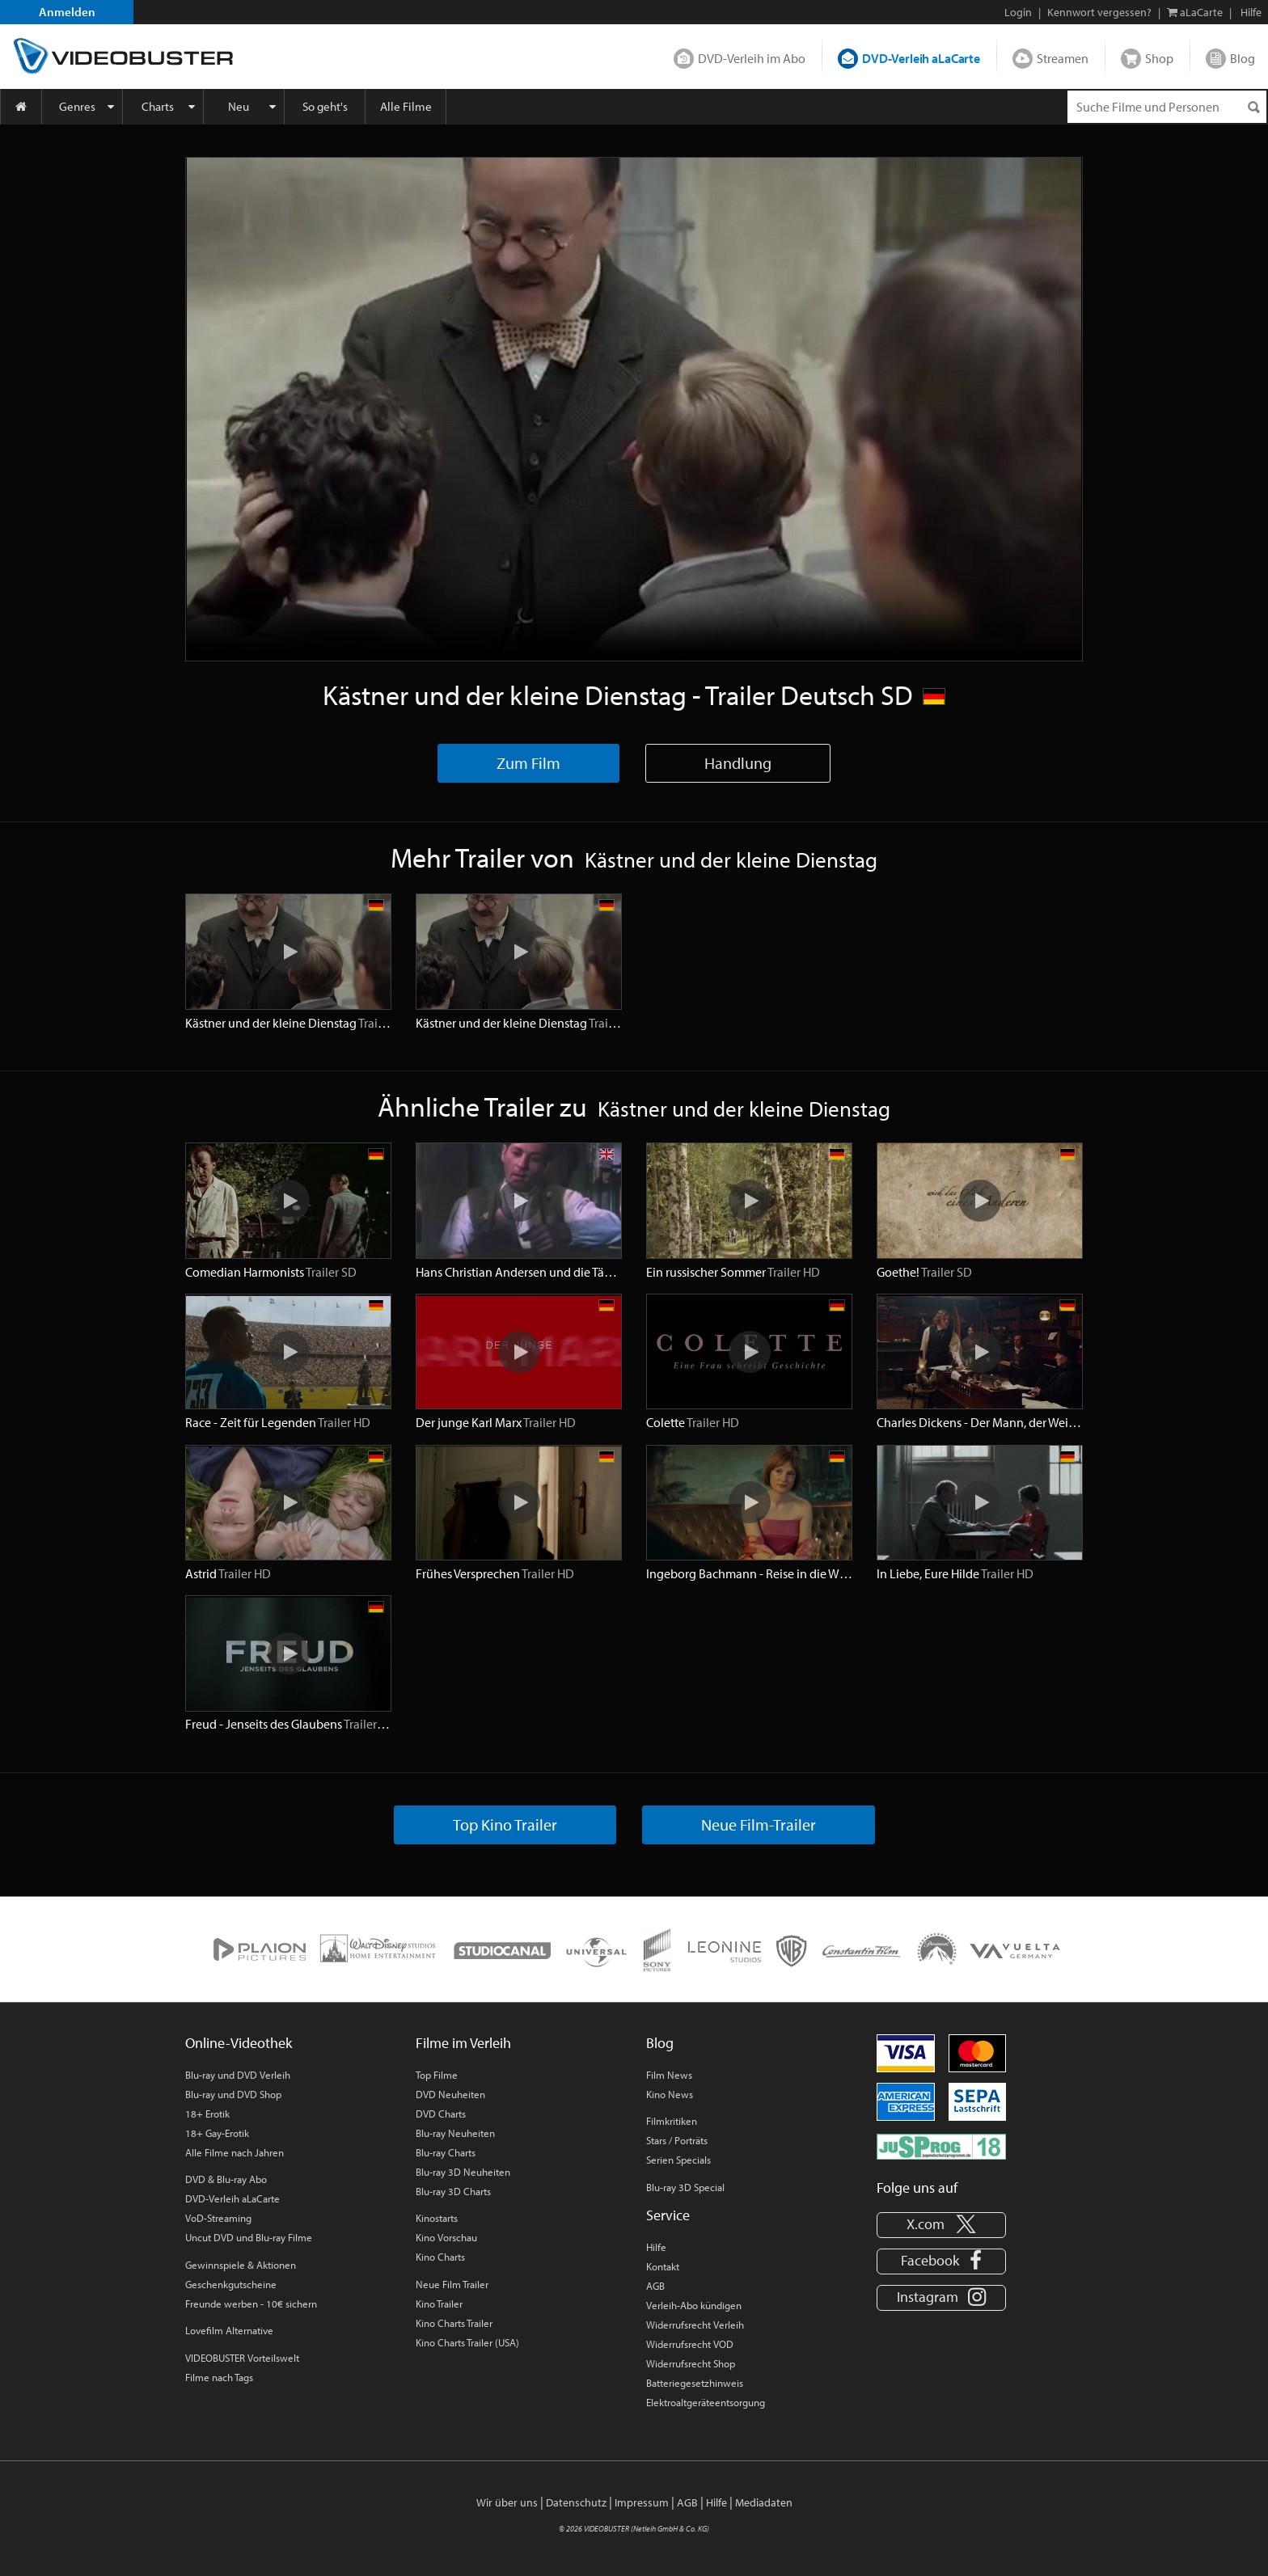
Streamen (1062, 58)
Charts (158, 106)
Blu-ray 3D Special (685, 2187)
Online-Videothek (238, 2042)
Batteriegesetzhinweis (694, 2382)
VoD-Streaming (218, 2217)
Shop (1159, 58)
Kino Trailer (439, 2303)
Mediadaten (763, 2502)
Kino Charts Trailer (454, 2322)
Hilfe (656, 2246)
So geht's (325, 106)
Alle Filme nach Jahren (234, 2152)
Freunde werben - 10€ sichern (251, 2303)
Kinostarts (437, 2217)
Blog (1242, 58)
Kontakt (662, 2266)
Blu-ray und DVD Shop (233, 2094)
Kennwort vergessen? (1099, 12)
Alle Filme (406, 106)
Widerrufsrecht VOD (689, 2343)
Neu (238, 106)
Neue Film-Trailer (758, 1824)
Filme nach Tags (219, 2377)
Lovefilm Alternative (229, 2330)
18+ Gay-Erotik (217, 2132)
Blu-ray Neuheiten (455, 2132)
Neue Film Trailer (452, 2284)
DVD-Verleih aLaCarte (921, 58)
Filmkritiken (671, 2120)
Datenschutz (576, 2502)
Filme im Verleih (463, 2042)
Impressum (642, 2502)
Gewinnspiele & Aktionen (240, 2264)
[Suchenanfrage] (1166, 107)
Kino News (669, 2094)
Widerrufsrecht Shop (690, 2363)
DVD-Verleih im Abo (751, 58)
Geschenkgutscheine (231, 2284)
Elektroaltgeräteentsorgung (705, 2402)
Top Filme (437, 2074)
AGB (655, 2285)
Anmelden (67, 11)
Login (1018, 12)
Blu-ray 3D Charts (453, 2191)
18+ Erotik (207, 2113)
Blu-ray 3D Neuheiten (463, 2171)
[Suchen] (1253, 107)
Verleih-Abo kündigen (694, 2305)
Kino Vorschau (446, 2237)
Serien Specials (678, 2159)
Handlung (737, 763)
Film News (669, 2074)
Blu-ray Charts (446, 2152)
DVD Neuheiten (450, 2094)
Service (668, 2215)
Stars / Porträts (677, 2140)
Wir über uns (507, 2502)
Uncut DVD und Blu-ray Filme (248, 2237)
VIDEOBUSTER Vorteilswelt (242, 2357)
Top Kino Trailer (505, 1824)
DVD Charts (441, 2113)
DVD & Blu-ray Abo (226, 2179)
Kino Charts (440, 2256)
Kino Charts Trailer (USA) (467, 2342)
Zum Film (528, 763)
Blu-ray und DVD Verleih (237, 2074)
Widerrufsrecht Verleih (695, 2324)
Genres (77, 106)
